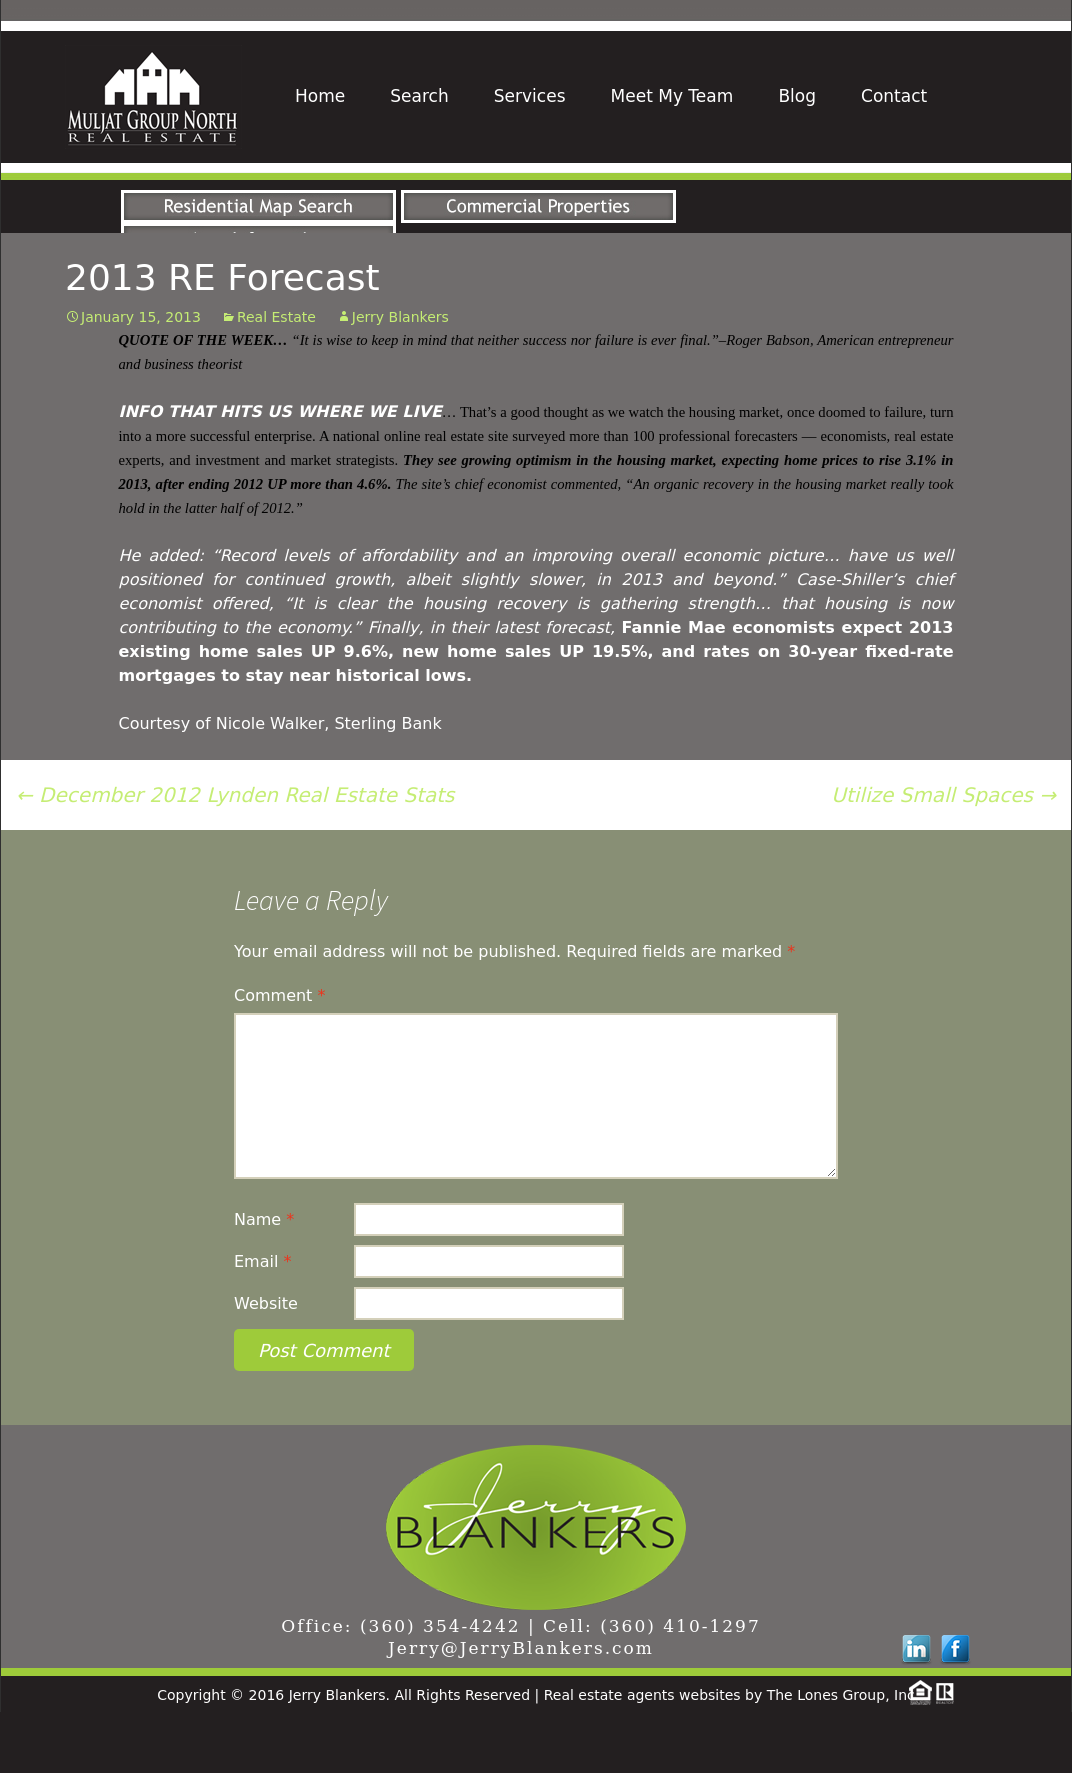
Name (264, 1280)
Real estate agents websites (642, 1756)
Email (262, 1322)
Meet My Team (672, 96)
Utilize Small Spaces (943, 856)
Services (530, 96)
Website (266, 1364)
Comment (279, 1056)
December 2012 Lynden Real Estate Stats (235, 856)
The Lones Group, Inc (841, 1756)
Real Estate (276, 378)
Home (320, 96)
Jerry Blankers (400, 378)
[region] (536, 203)
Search (419, 96)
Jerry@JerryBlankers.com (521, 1709)
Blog (797, 96)
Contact (894, 96)
